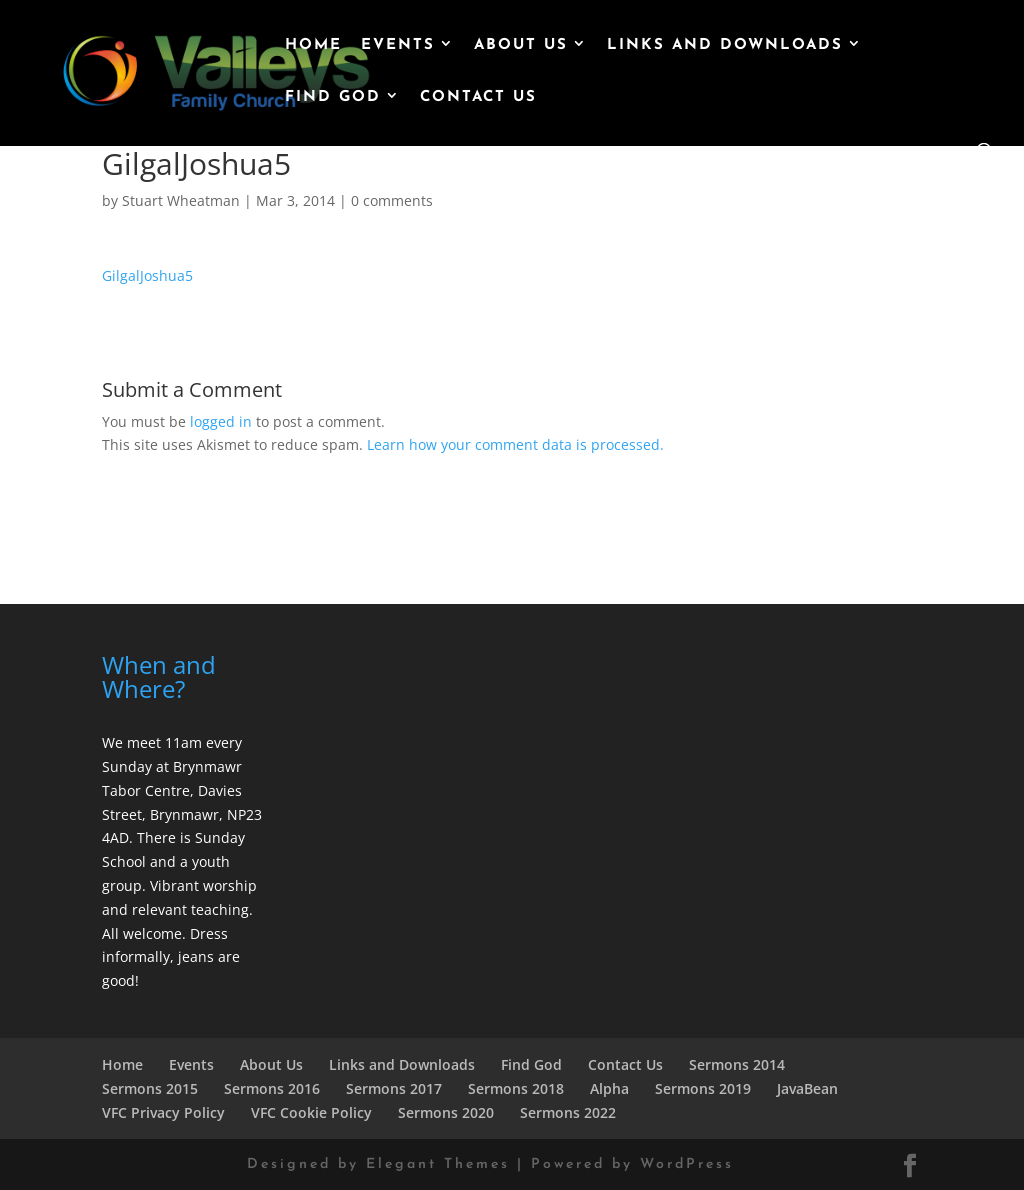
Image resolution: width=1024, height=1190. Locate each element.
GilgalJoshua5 (147, 275)
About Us (521, 46)
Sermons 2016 (272, 1088)
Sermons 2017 (394, 1088)
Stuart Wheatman (181, 200)
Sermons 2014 (737, 1064)
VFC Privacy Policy (163, 1112)
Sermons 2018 (516, 1088)
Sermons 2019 (703, 1088)
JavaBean (807, 1088)
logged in (221, 421)
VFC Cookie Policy (311, 1112)
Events (398, 46)
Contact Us (478, 98)
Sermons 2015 (150, 1088)
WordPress (687, 1164)
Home (313, 46)
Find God (333, 98)
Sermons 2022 (568, 1112)
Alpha (609, 1088)
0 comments (392, 200)
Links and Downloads (725, 46)
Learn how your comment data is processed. (515, 444)
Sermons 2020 (446, 1112)
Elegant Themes (438, 1164)
